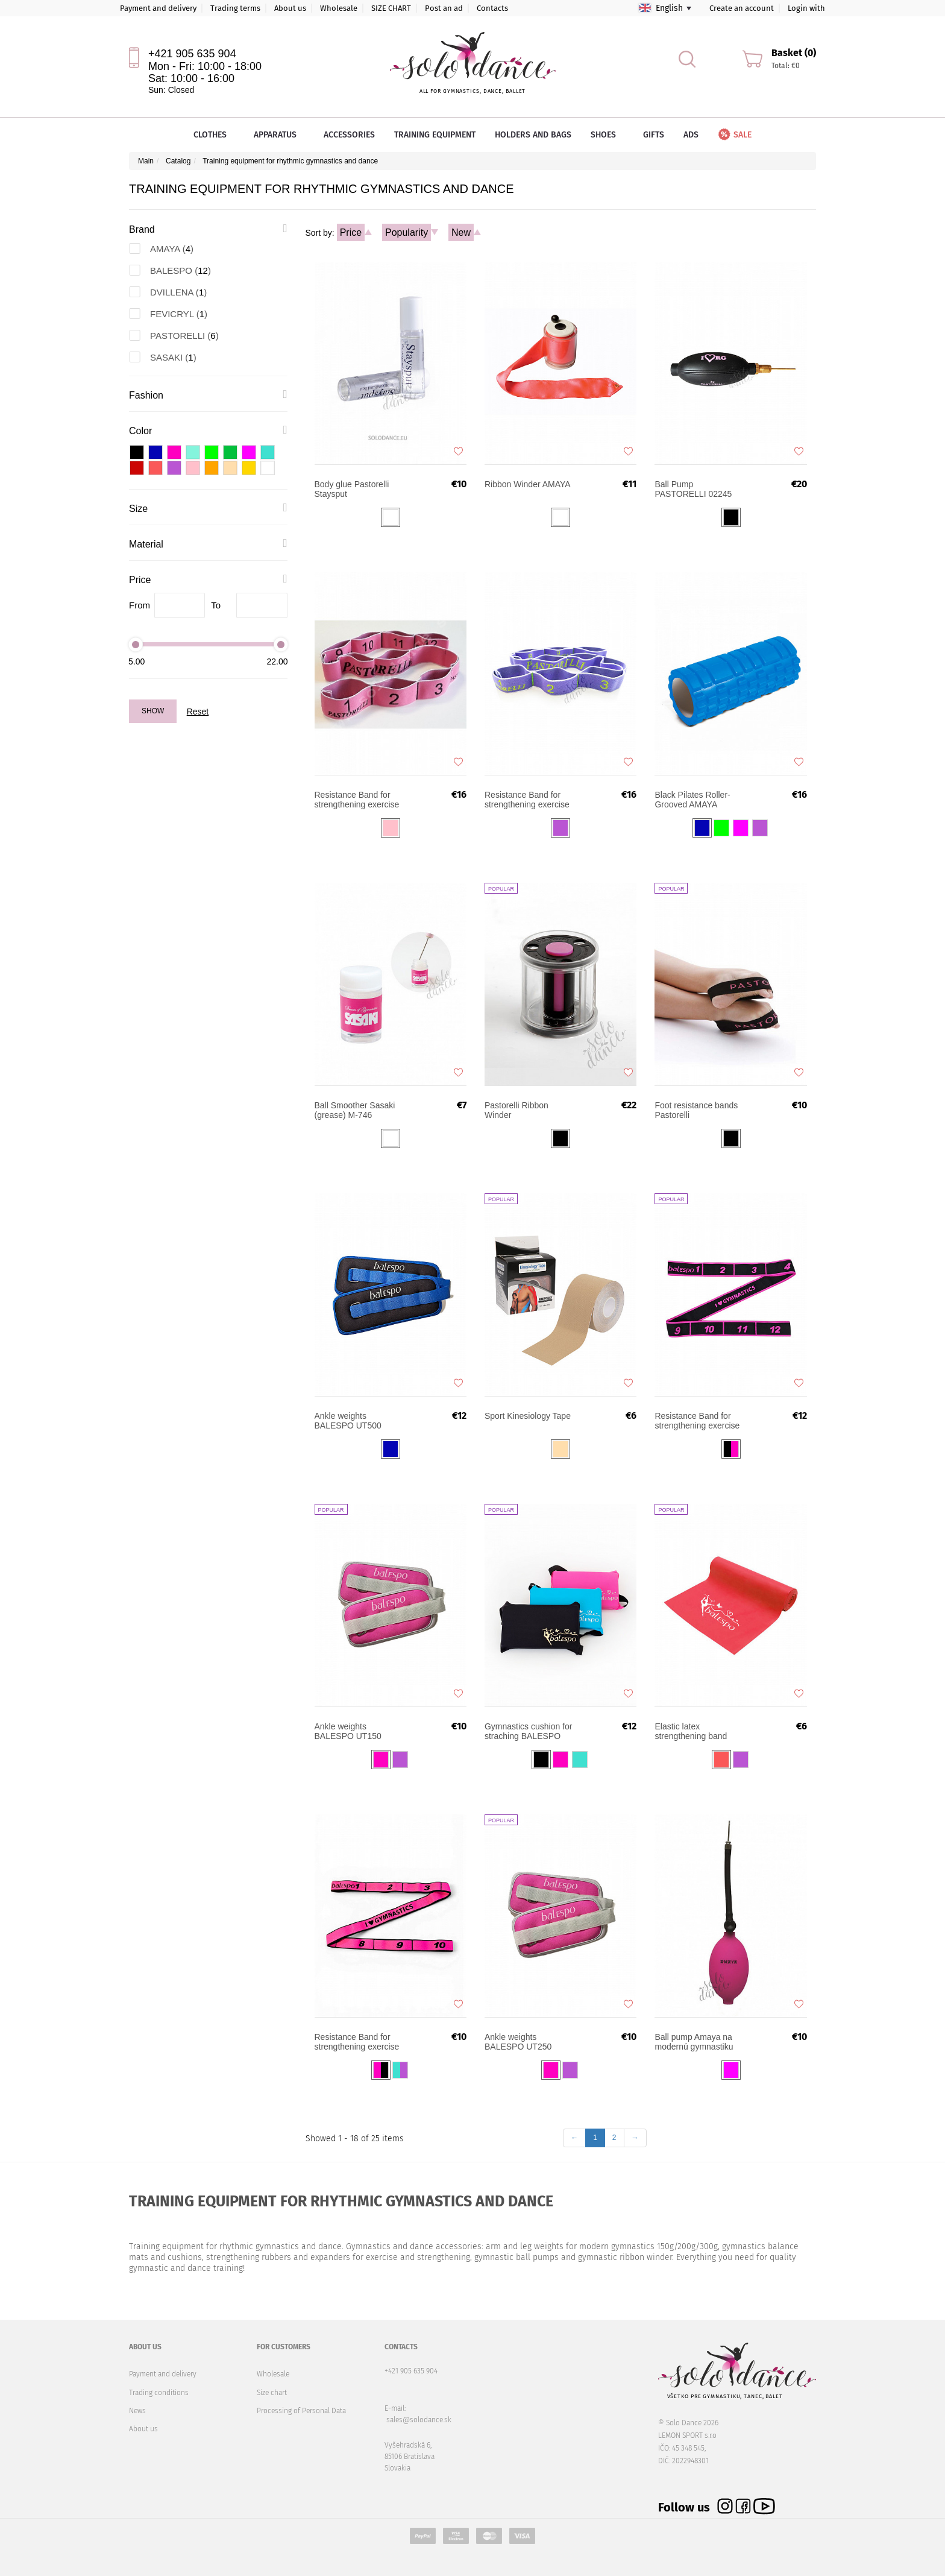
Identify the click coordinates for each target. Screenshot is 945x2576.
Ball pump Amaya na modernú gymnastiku (694, 2041)
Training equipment (435, 135)
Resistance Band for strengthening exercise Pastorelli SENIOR (357, 799)
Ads (691, 135)
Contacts (492, 8)
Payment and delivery (158, 8)
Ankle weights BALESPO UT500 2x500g (348, 1420)
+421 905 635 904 (192, 54)
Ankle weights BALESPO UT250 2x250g (518, 2041)
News (137, 2411)
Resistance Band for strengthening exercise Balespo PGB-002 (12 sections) (697, 1420)
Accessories (349, 135)
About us (290, 8)
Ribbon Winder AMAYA (528, 484)
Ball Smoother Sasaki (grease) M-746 (355, 1110)
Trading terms (235, 8)
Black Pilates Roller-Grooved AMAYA (692, 799)
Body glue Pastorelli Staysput (352, 489)
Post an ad (444, 8)
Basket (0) (793, 52)
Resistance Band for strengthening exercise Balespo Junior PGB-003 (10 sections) (357, 2041)
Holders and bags (533, 135)
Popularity (406, 232)
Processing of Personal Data (301, 2411)
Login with (806, 8)
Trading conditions (159, 2392)
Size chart (272, 2392)
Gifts (653, 135)
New (461, 232)
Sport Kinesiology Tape (528, 1416)
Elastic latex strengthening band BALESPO (691, 1731)
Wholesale (338, 8)
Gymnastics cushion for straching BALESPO (529, 1731)
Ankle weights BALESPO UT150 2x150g (348, 1731)
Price (351, 232)
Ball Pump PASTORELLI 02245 (693, 489)
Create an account (741, 8)
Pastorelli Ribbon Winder (516, 1110)
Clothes (213, 135)
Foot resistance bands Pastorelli (696, 1110)
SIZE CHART (391, 8)
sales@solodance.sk (418, 2420)
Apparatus (279, 135)
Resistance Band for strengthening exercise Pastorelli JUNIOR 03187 (527, 799)
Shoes (607, 135)
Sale (734, 135)
